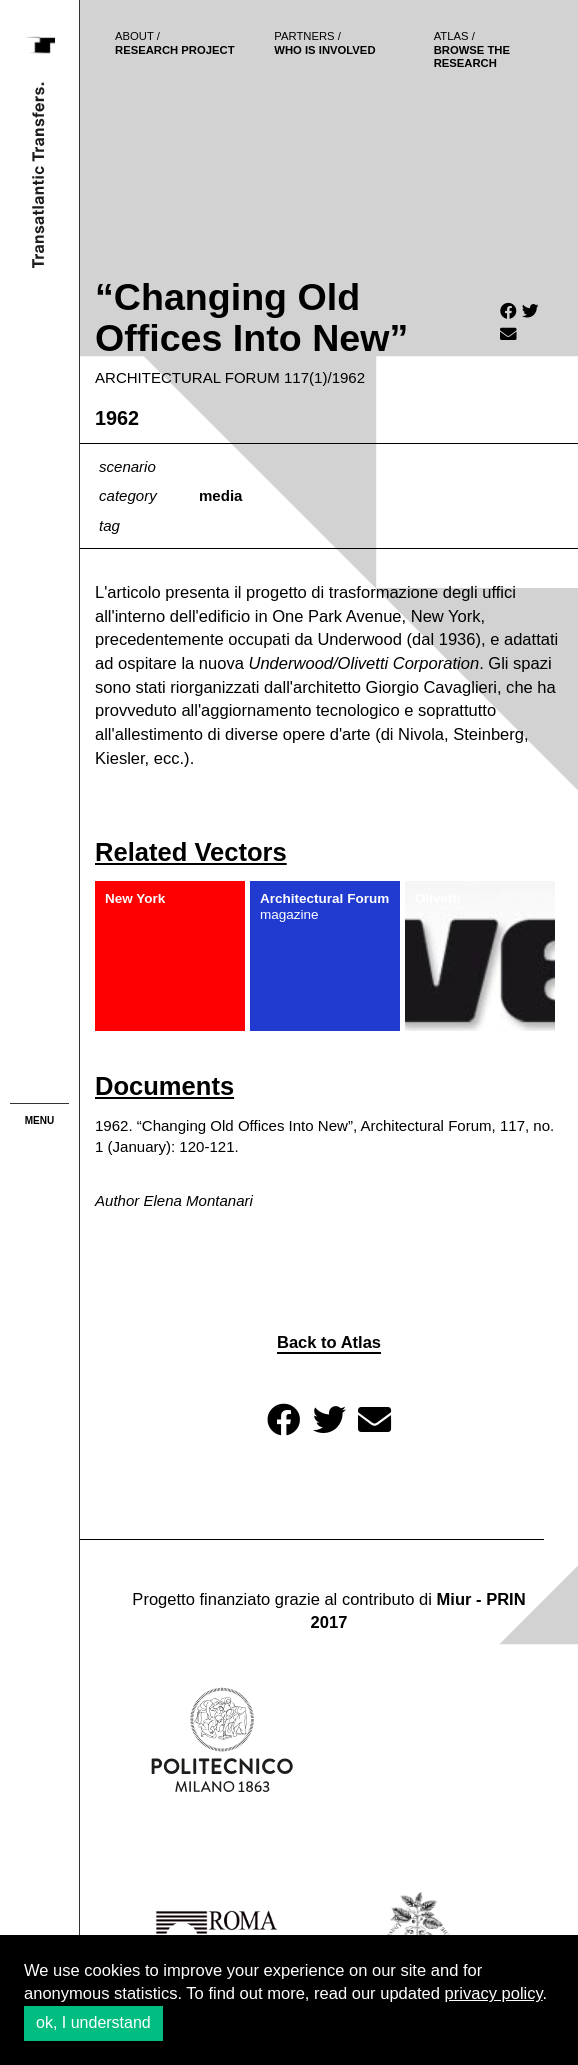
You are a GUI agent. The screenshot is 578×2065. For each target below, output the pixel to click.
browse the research (472, 49)
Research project (175, 43)
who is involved (324, 43)
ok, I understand (93, 2022)
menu (39, 1120)
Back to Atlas (329, 1342)
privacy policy (494, 1993)
